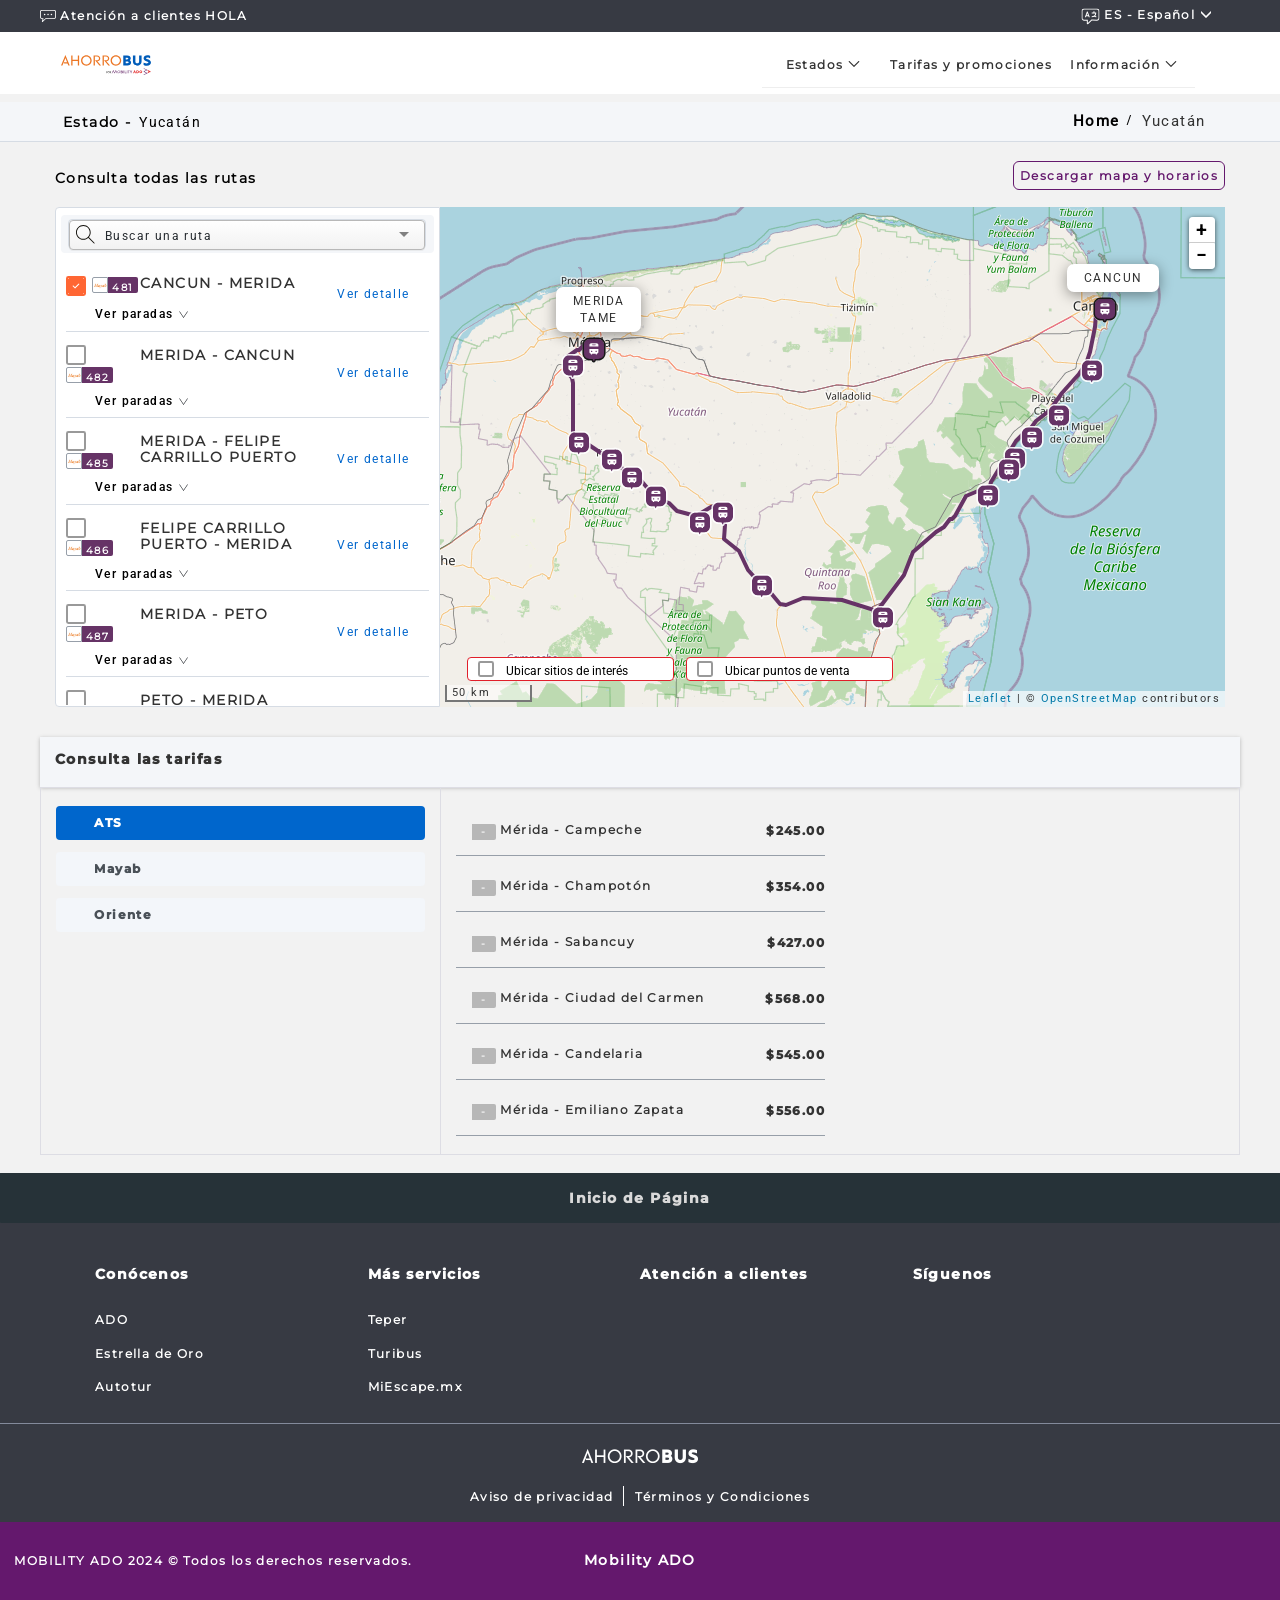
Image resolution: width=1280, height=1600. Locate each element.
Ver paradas (142, 314)
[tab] (240, 823)
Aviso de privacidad (542, 1496)
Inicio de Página (639, 1198)
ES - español (1147, 15)
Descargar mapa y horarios (1119, 175)
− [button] (1201, 255)
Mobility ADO (640, 1560)
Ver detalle (373, 294)
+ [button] (1201, 229)
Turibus (395, 1353)
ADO (111, 1319)
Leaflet (990, 698)
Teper (388, 1319)
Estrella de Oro (149, 1353)
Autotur (124, 1386)
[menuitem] (829, 64)
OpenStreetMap (1089, 698)
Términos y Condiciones (722, 1496)
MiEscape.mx (415, 1386)
